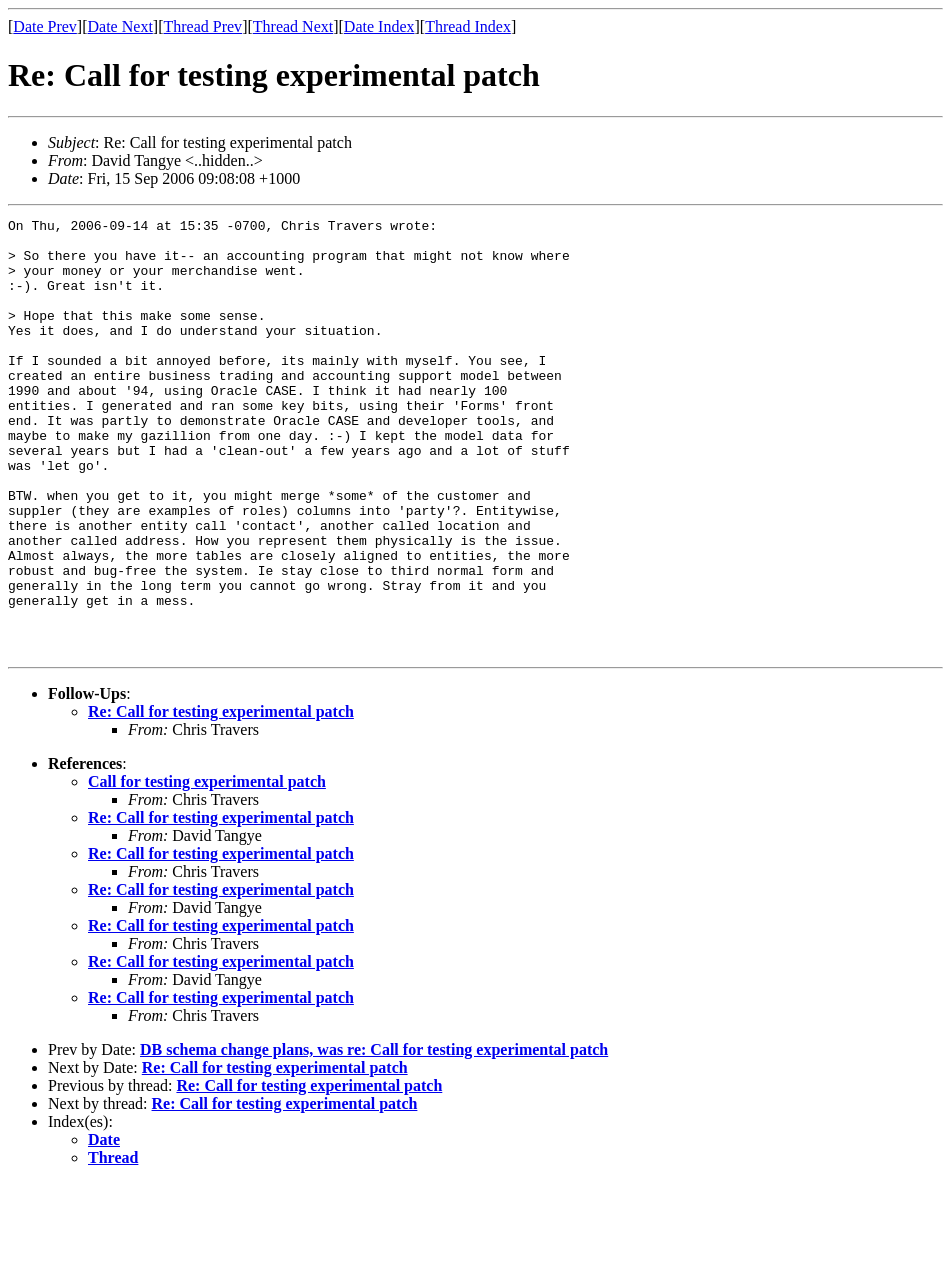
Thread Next (293, 26)
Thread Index (468, 26)
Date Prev (45, 26)
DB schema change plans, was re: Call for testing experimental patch (374, 1136)
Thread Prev (202, 26)
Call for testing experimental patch (207, 868)
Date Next (120, 26)
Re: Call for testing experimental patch (221, 798)
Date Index (379, 26)
